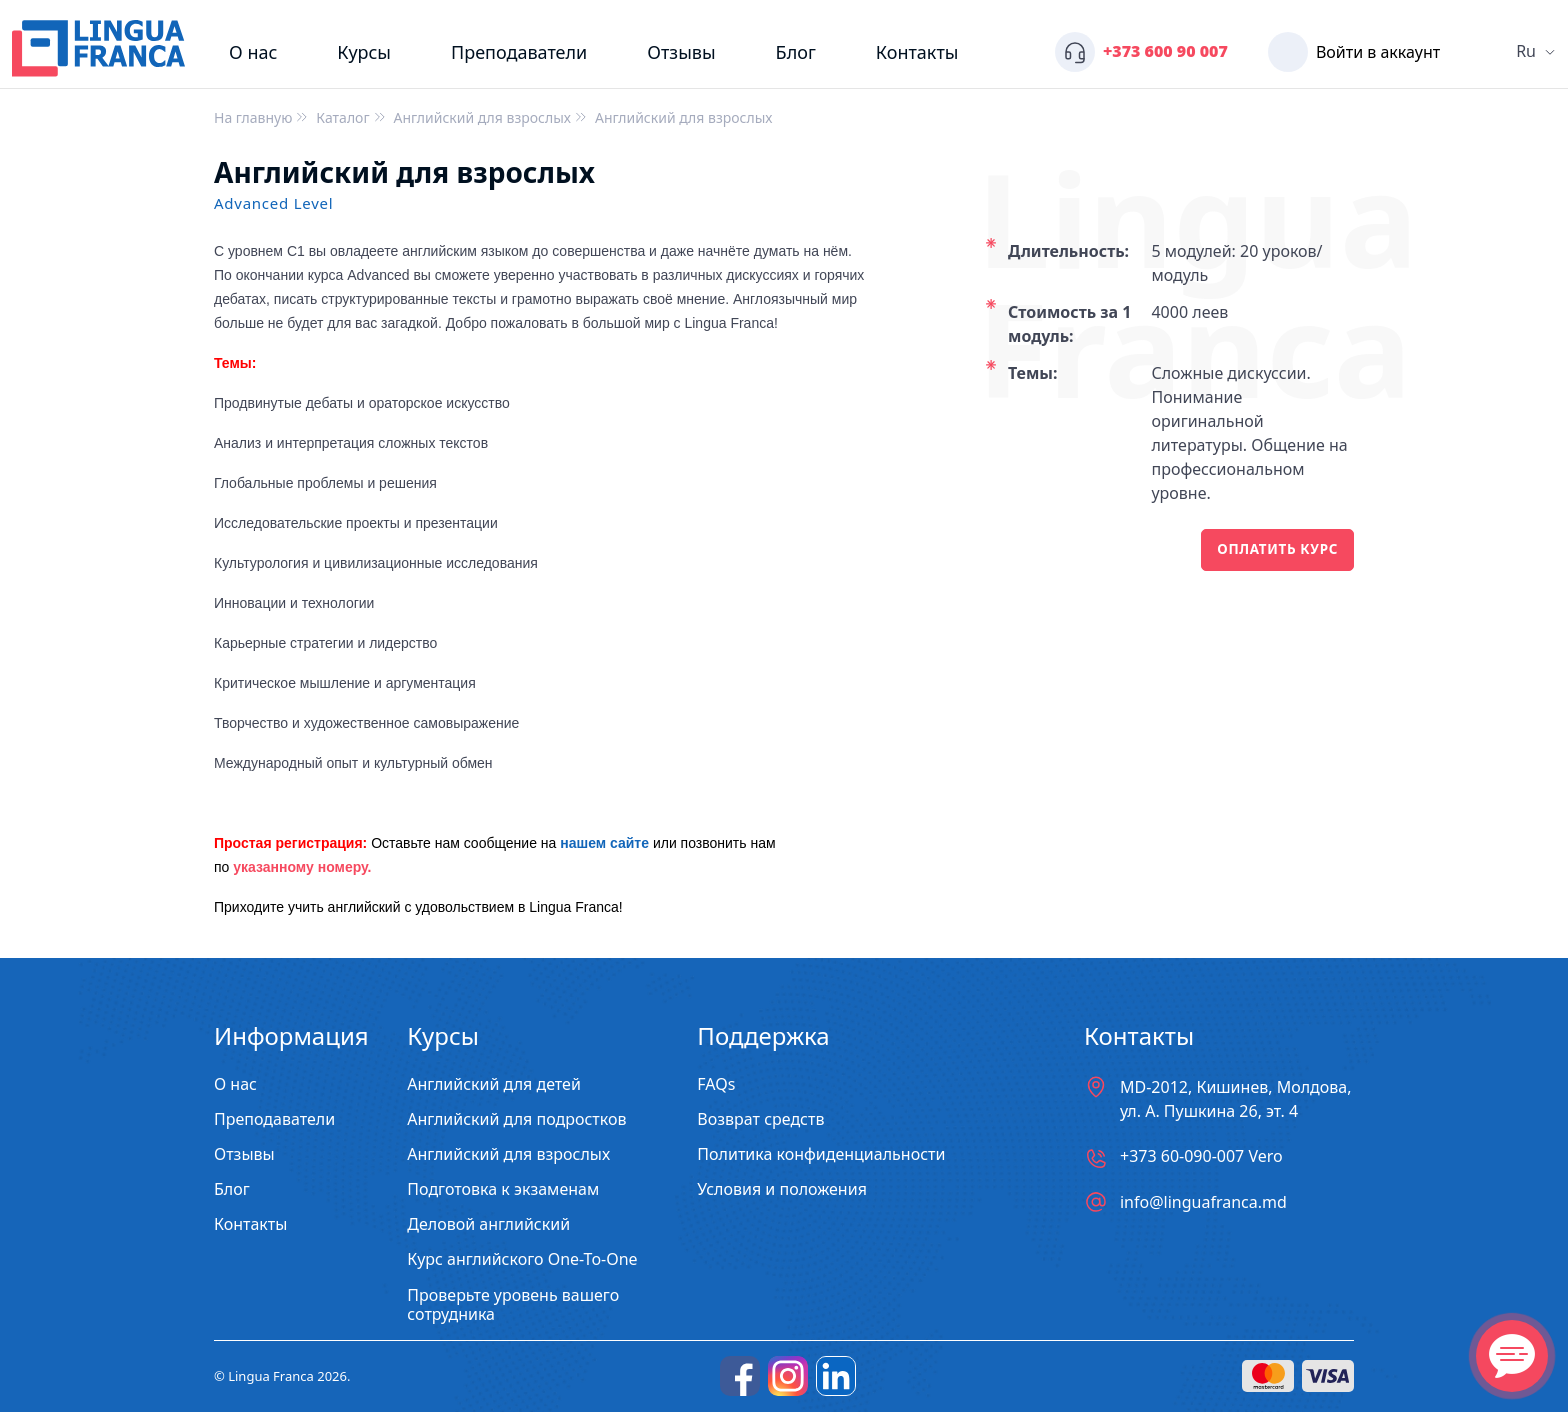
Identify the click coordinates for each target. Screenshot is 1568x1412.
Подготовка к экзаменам (503, 1189)
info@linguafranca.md (1203, 1202)
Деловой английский (488, 1224)
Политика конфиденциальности (821, 1154)
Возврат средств (760, 1119)
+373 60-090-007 (1201, 1156)
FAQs (716, 1084)
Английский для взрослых (508, 1154)
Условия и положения (782, 1189)
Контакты (917, 52)
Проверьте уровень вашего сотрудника (513, 1305)
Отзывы (681, 52)
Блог (796, 52)
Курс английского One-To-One (522, 1259)
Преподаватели (519, 52)
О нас (253, 52)
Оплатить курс (1275, 549)
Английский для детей (494, 1084)
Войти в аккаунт (1378, 52)
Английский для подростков (516, 1119)
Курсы (364, 52)
